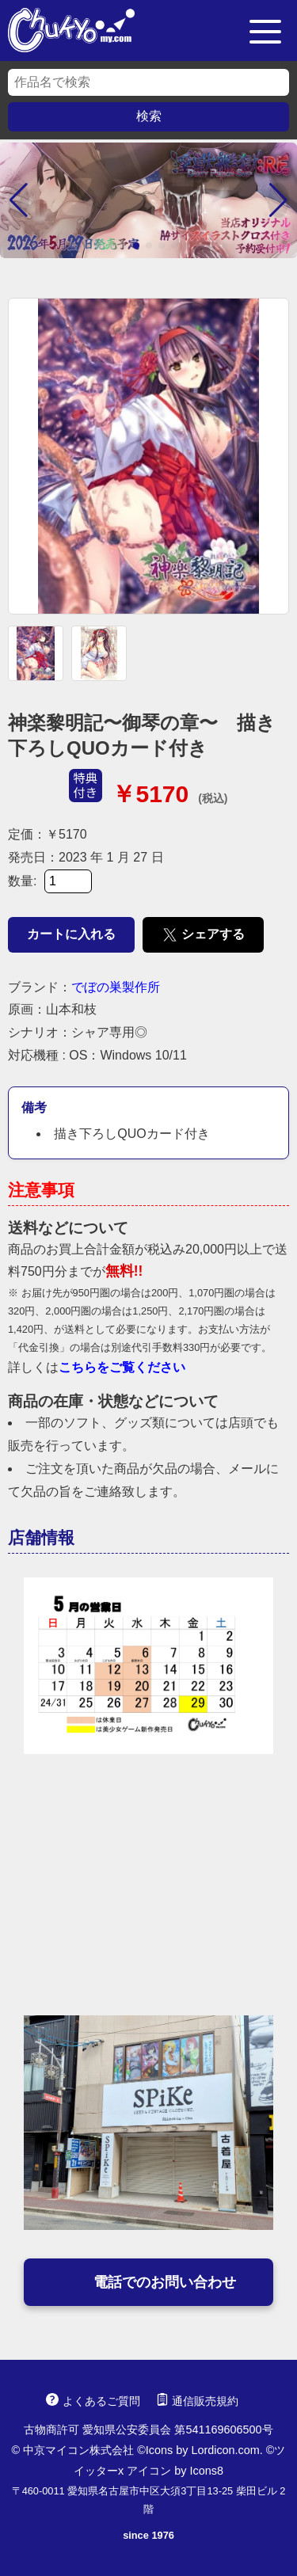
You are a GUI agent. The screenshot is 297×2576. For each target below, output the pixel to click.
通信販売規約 (197, 2401)
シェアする (203, 935)
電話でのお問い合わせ (149, 2282)
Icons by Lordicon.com (203, 2450)
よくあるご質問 (92, 2401)
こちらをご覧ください (122, 1367)
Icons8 (206, 2470)
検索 (149, 116)
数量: (50, 881)
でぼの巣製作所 (115, 987)
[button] (18, 200)
